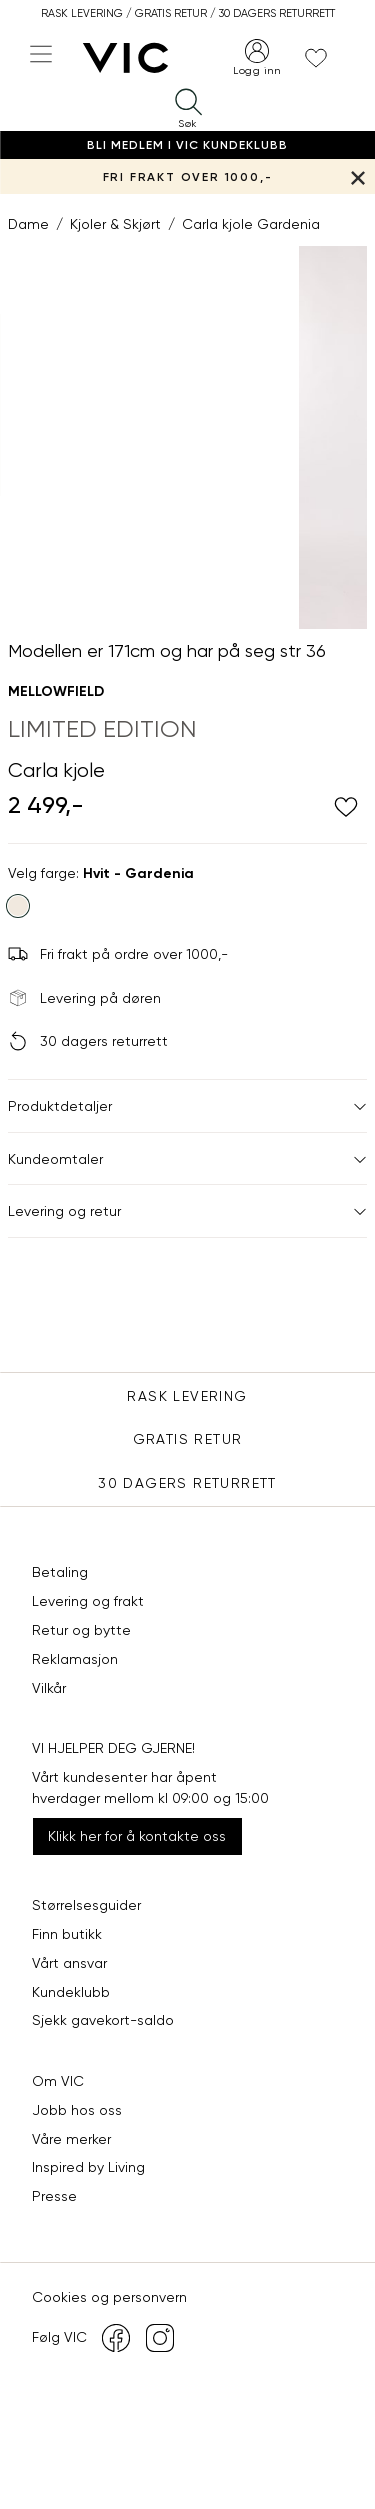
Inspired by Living (88, 2167)
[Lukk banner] (357, 176)
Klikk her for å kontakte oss (137, 1836)
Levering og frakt (88, 1601)
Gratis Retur (188, 1439)
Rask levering (187, 1396)
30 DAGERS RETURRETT (187, 1483)
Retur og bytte (81, 1630)
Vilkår (49, 1688)
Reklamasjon (75, 1659)
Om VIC (58, 2081)
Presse (54, 2196)
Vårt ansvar (69, 1963)
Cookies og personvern (109, 2297)
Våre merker (71, 2139)
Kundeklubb (71, 1992)
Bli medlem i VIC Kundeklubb (187, 145)
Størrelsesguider (86, 1905)
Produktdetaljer (187, 1106)
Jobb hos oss (77, 2110)
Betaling (60, 1572)
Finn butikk (67, 1934)
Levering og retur (187, 1211)
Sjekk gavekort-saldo (103, 2020)
